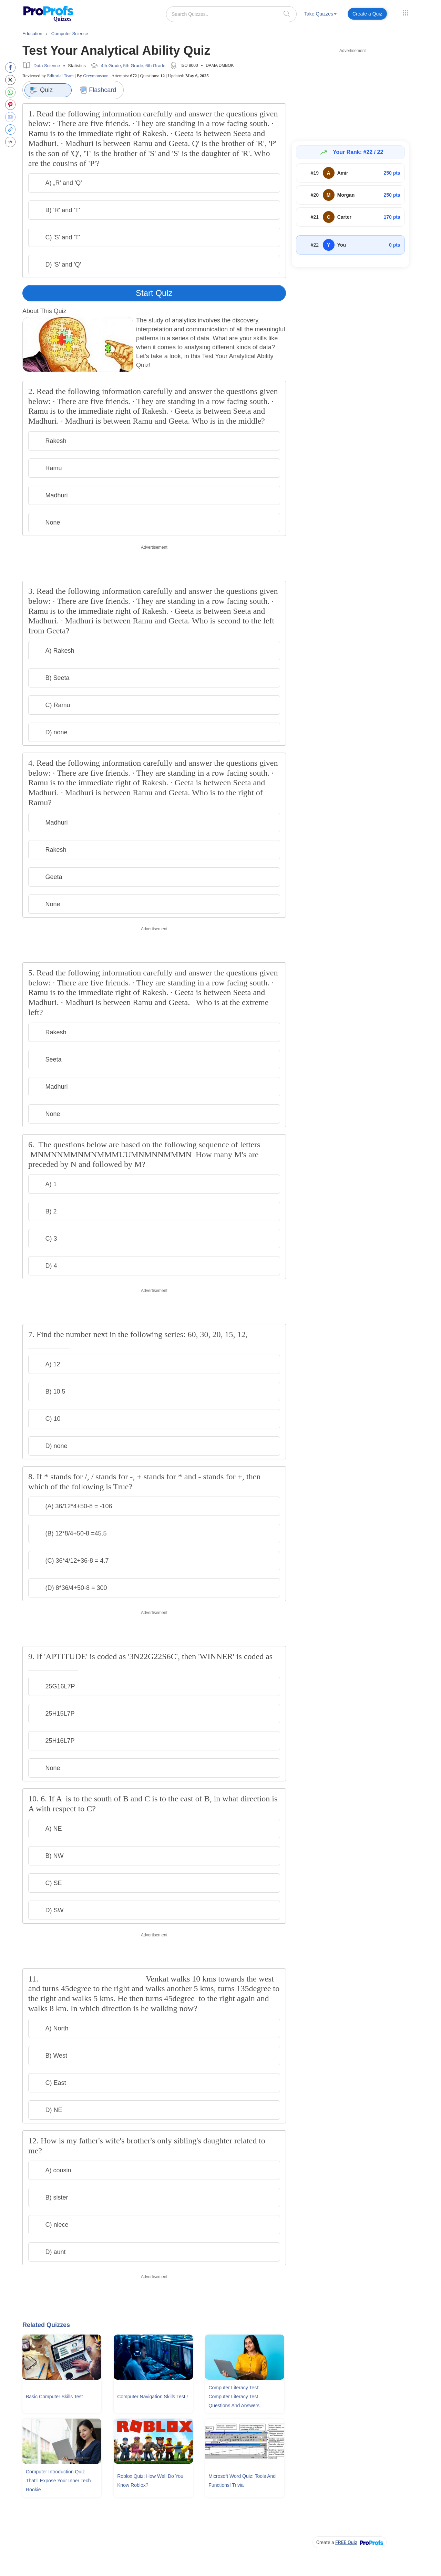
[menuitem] (320, 15)
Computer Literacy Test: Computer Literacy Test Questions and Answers (233, 2396)
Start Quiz (154, 293)
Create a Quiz (367, 14)
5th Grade (133, 65)
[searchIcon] (287, 14)
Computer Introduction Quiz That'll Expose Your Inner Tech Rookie (58, 2480)
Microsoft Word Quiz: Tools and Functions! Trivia (242, 2480)
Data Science (46, 65)
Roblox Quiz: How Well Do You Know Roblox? (150, 2480)
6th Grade (155, 65)
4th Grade (111, 65)
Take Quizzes (320, 14)
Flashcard (98, 90)
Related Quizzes (46, 2324)
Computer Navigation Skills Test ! (152, 2396)
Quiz (41, 90)
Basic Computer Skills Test (54, 2396)
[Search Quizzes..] (231, 14)
